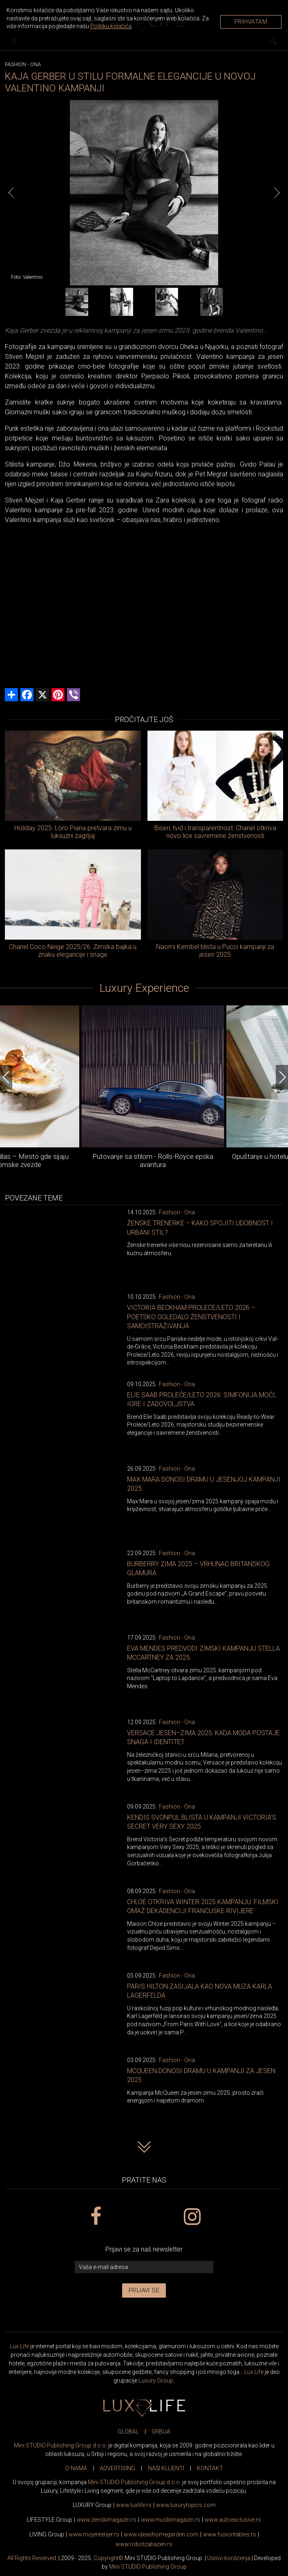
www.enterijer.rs (94, 2534)
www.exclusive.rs (233, 2519)
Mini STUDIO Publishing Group (148, 2566)
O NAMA (76, 2468)
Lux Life (19, 2346)
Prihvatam (251, 21)
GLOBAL (128, 2431)
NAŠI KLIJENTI (166, 2468)
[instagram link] (192, 2216)
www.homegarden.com (161, 2534)
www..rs (134, 2505)
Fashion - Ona (177, 1212)
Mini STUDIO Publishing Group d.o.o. (60, 2445)
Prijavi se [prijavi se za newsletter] (144, 2290)
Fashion (15, 64)
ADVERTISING (117, 2468)
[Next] (277, 192)
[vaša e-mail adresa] (144, 2267)
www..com (186, 2505)
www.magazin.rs (106, 2519)
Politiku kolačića (111, 26)
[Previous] (11, 192)
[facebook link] (95, 2216)
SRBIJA (161, 2431)
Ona (35, 64)
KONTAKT (210, 2468)
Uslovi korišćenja (228, 2558)
